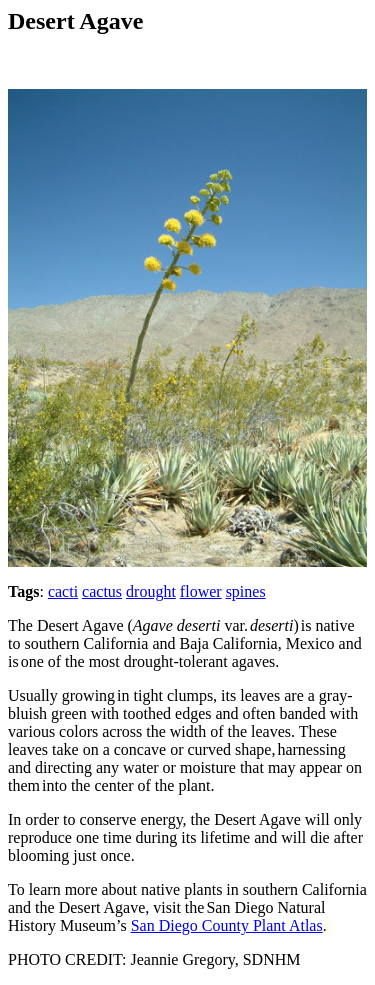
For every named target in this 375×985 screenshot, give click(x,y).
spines (246, 591)
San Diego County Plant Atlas (227, 925)
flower (201, 591)
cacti (63, 591)
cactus (102, 591)
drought (151, 591)
